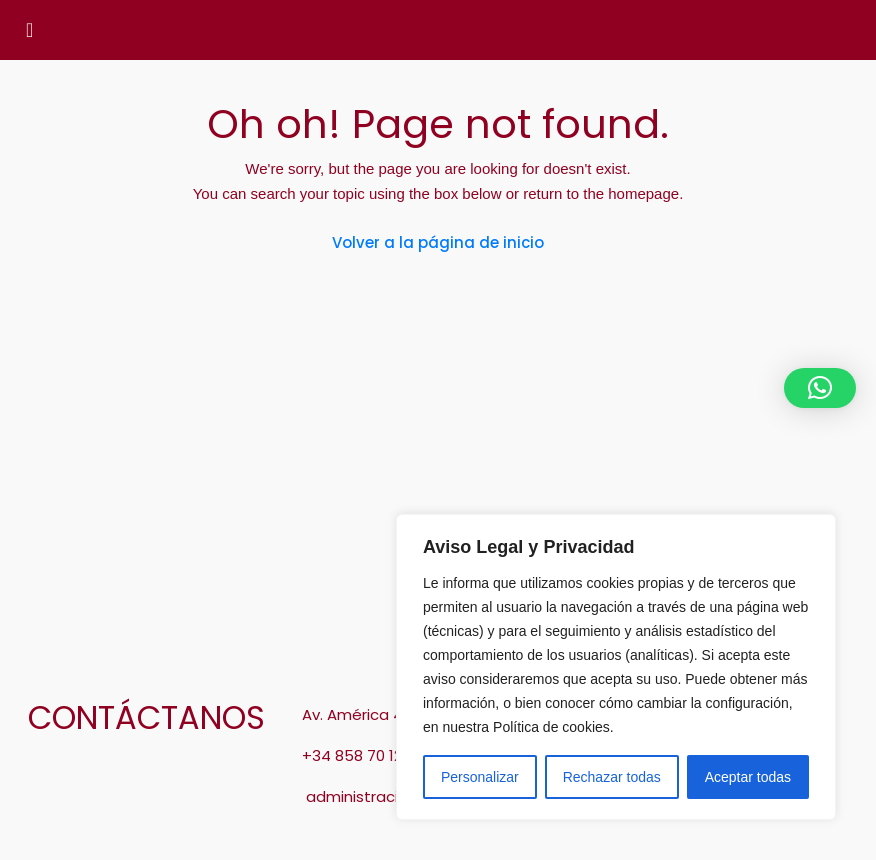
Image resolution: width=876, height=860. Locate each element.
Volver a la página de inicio (438, 242)
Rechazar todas (612, 777)
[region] (616, 667)
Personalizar (480, 777)
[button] (820, 388)
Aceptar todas (748, 777)
